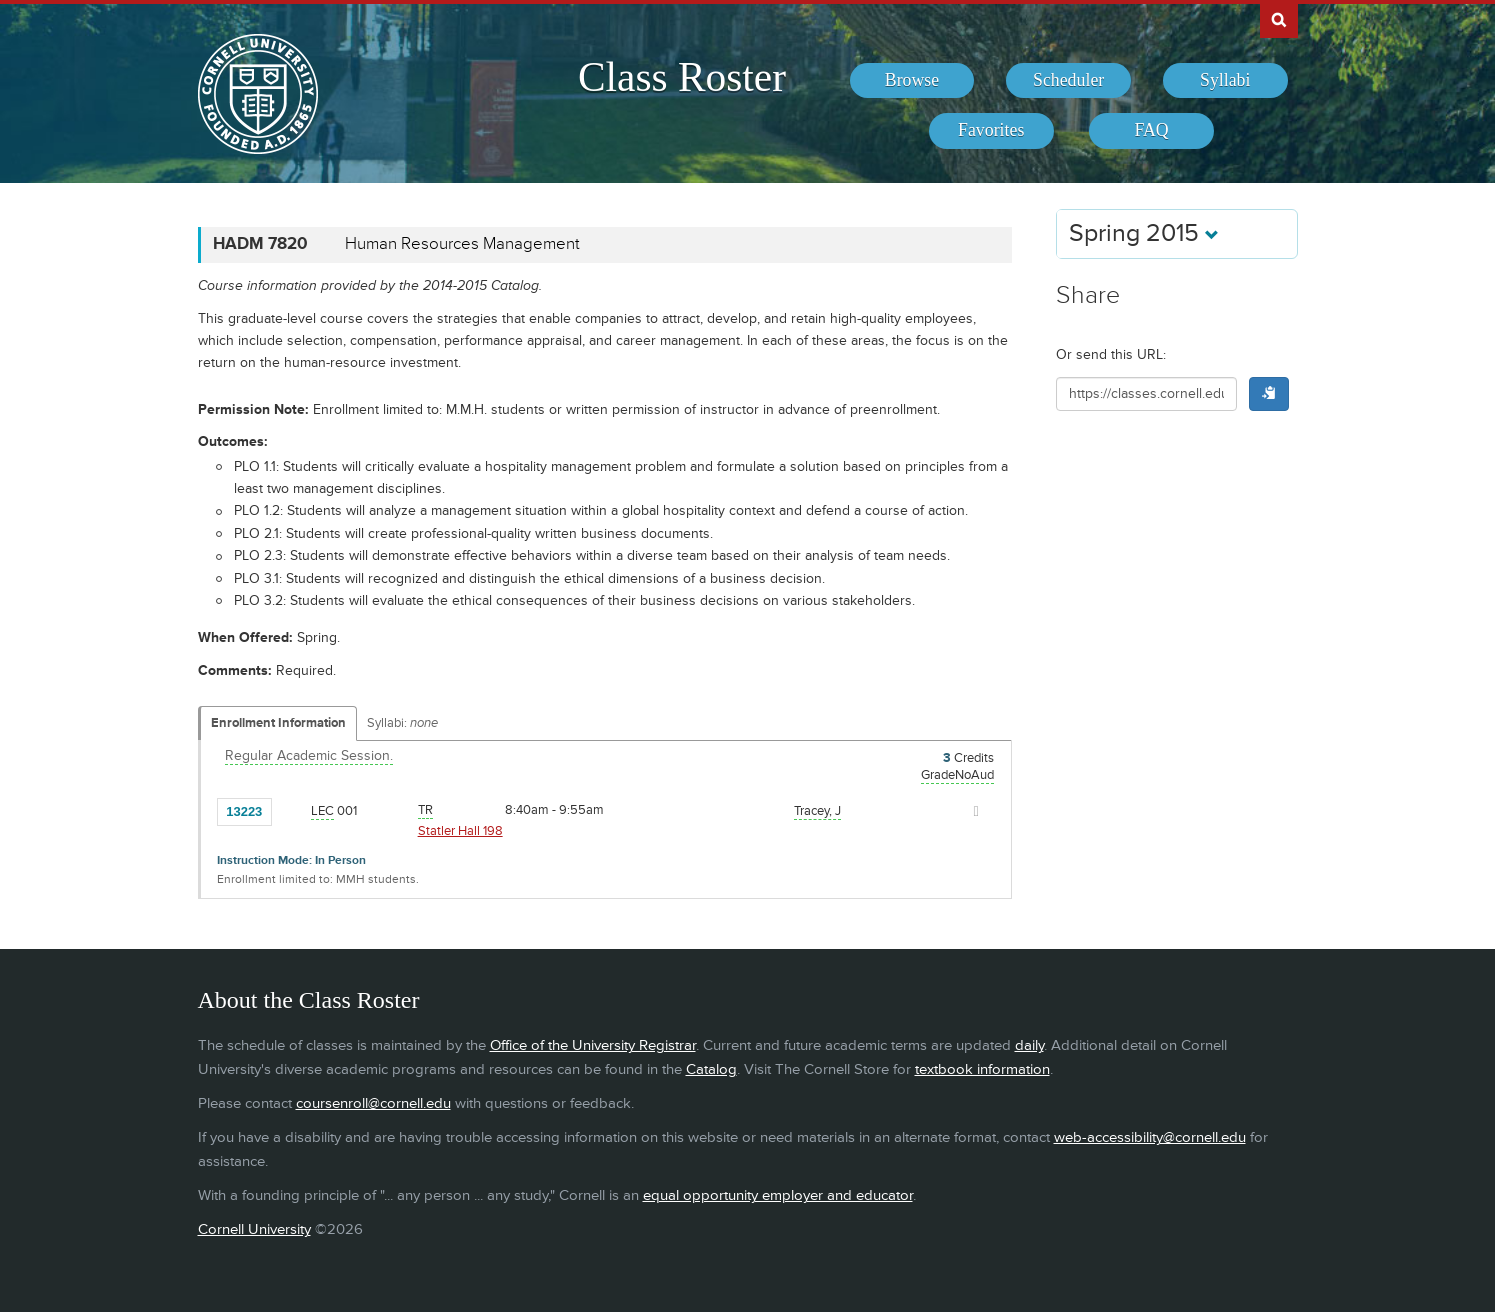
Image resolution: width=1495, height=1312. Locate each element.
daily (1029, 1045)
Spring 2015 (1144, 233)
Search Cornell (1279, 19)
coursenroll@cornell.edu (373, 1103)
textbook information (982, 1069)
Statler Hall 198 (460, 831)
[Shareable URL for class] (1147, 394)
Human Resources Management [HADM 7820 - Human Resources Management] (462, 244)
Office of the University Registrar (593, 1045)
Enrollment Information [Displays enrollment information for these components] (278, 723)
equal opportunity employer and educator (778, 1195)
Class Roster (682, 77)
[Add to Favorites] (292, 810)
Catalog (711, 1069)
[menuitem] (912, 81)
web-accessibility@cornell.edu (1150, 1137)
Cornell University (254, 1229)
